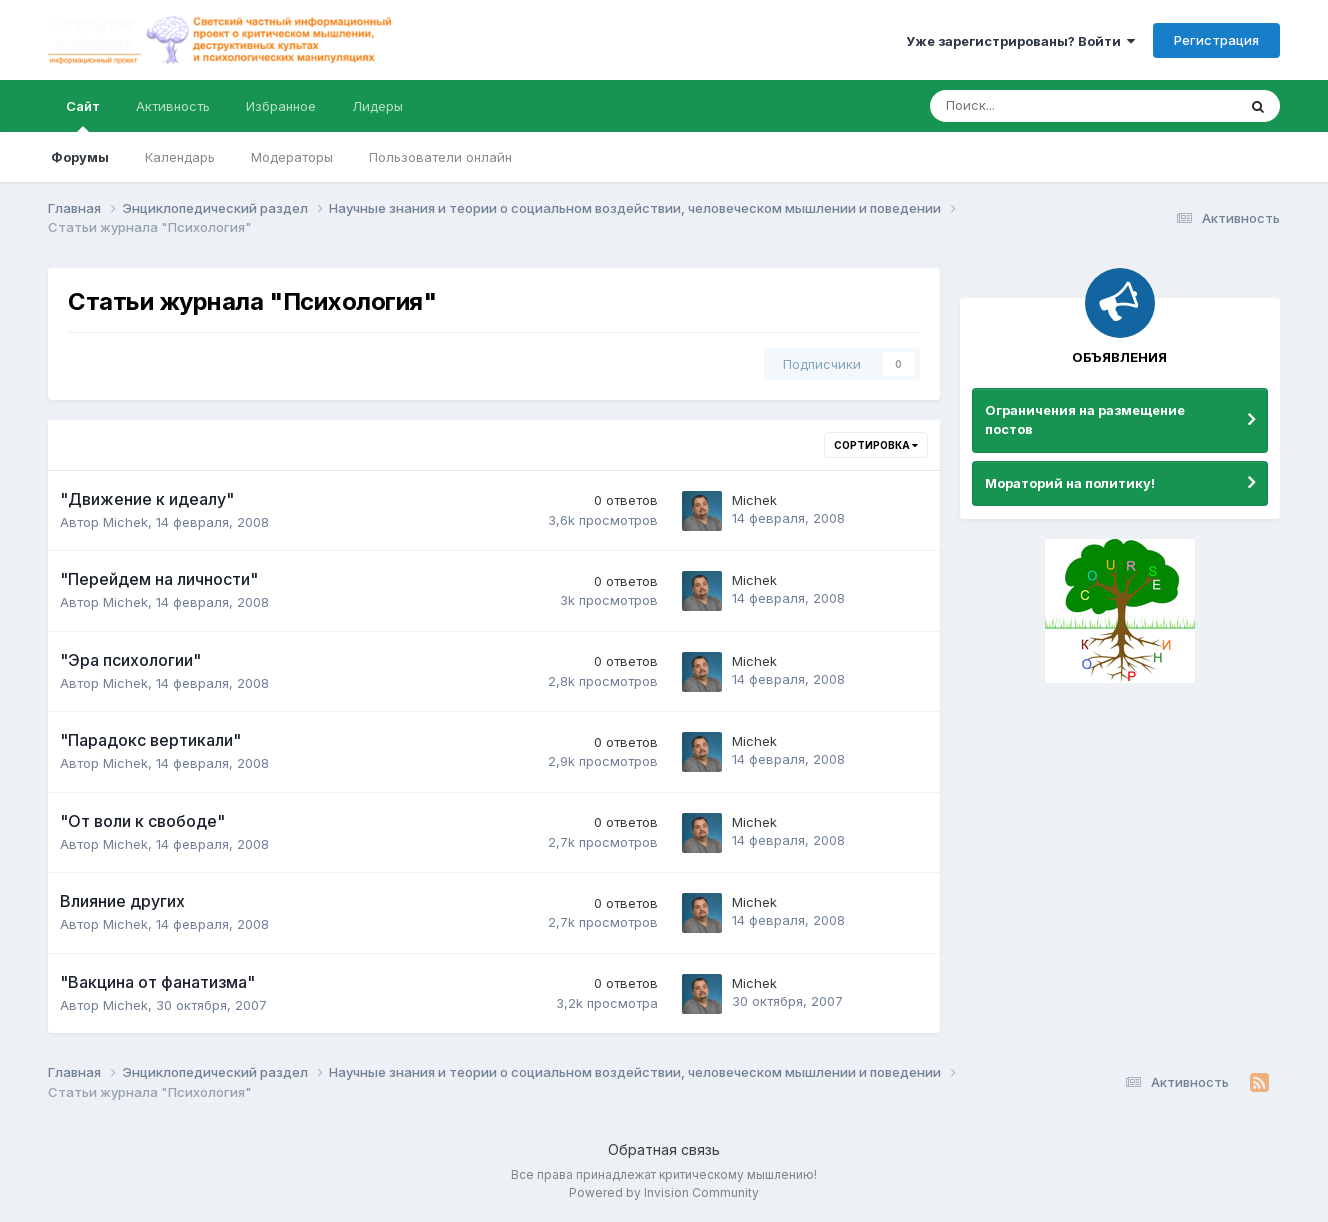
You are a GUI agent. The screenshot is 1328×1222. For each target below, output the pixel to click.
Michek (125, 522)
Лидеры (377, 106)
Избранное (281, 106)
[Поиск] (1028, 106)
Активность (173, 106)
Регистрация (1216, 40)
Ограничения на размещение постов (1085, 420)
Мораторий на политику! (1070, 483)
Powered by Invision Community (664, 1192)
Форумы (80, 157)
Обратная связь (664, 1149)
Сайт (83, 115)
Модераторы (292, 157)
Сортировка (876, 445)
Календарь (180, 157)
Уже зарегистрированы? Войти (1020, 41)
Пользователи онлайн (440, 157)
